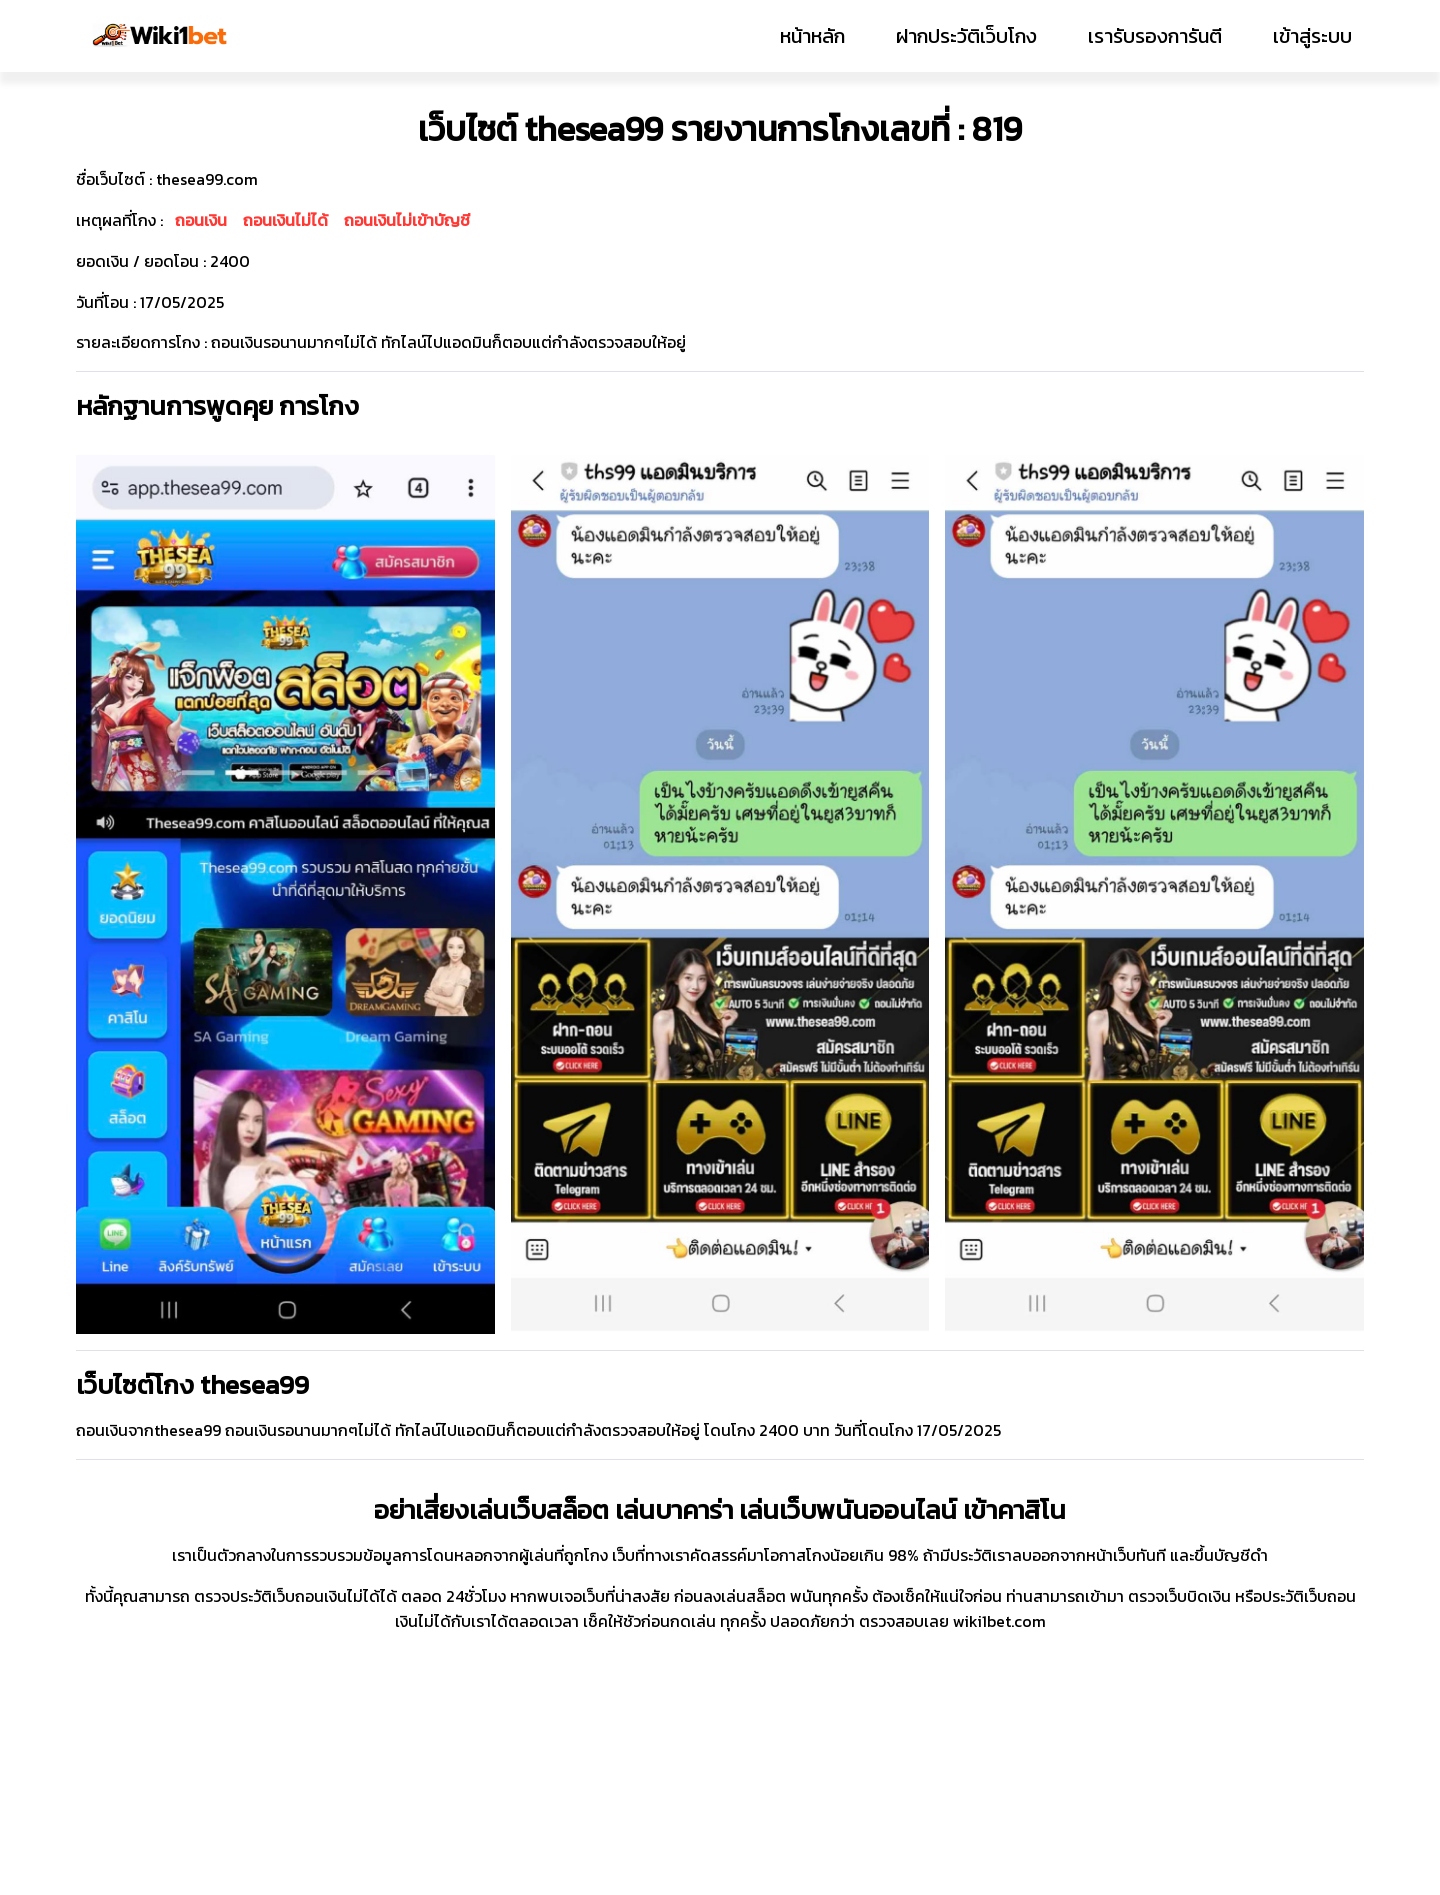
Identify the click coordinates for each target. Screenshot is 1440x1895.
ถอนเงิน (201, 220)
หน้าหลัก (812, 36)
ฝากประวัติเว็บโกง (966, 36)
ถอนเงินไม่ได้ (285, 220)
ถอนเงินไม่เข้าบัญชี (407, 220)
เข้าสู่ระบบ (1312, 36)
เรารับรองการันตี (1155, 36)
